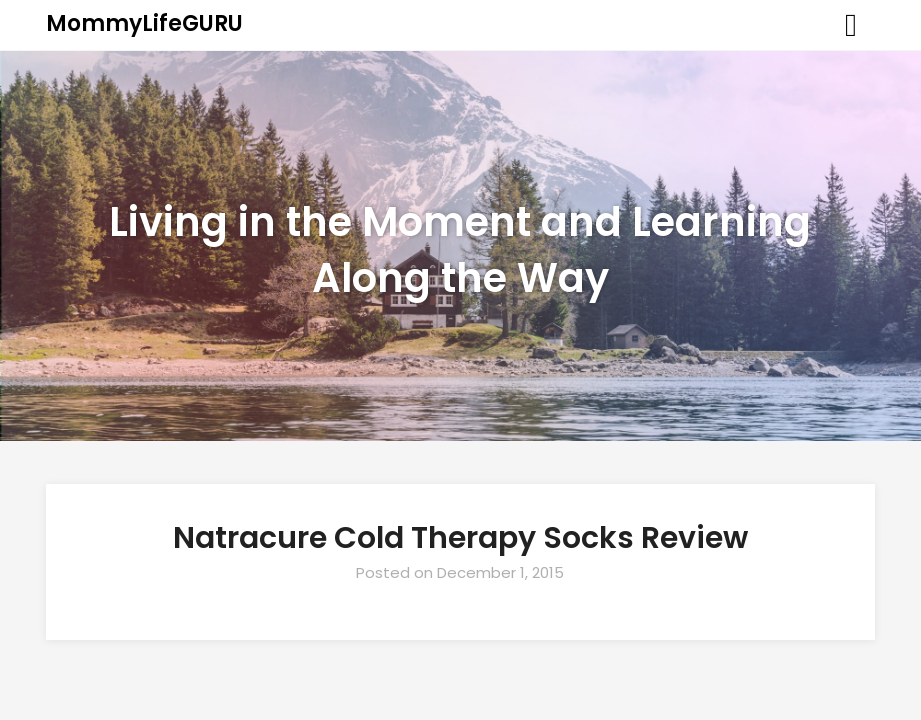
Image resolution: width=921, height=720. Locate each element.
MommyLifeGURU (144, 23)
